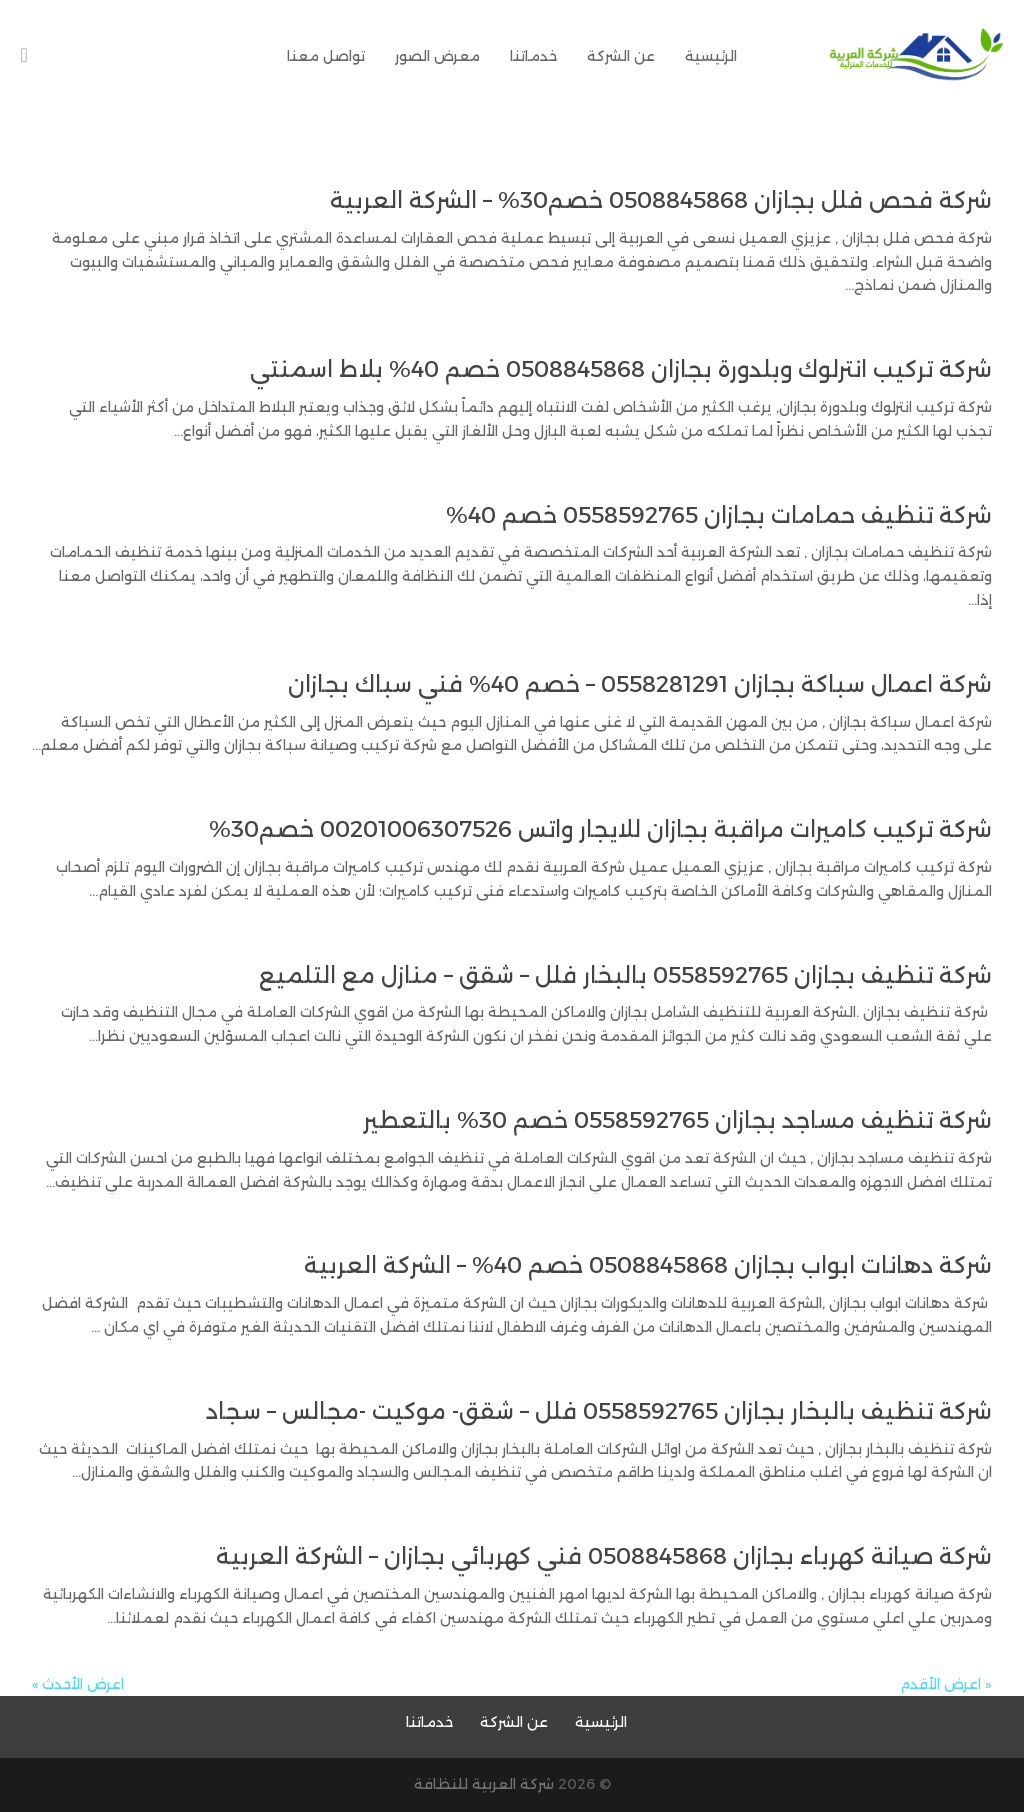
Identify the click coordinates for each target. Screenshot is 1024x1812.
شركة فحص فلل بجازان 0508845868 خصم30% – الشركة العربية (661, 200)
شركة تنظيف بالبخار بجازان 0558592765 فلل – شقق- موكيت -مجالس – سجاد (599, 1411)
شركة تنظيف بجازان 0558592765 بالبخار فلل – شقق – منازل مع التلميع (625, 975)
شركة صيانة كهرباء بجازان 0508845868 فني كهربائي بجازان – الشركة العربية (604, 1556)
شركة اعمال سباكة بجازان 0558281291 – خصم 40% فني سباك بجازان (640, 684)
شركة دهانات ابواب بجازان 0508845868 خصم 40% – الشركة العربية (648, 1265)
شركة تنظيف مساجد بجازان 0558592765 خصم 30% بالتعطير (677, 1120)
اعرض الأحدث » (78, 1684)
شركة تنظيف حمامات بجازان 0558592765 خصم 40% (719, 515)
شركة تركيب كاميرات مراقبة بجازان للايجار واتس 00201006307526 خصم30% (600, 829)
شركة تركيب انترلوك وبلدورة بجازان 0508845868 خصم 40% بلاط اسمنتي (621, 369)
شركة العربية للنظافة (484, 1784)
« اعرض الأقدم (946, 1684)
